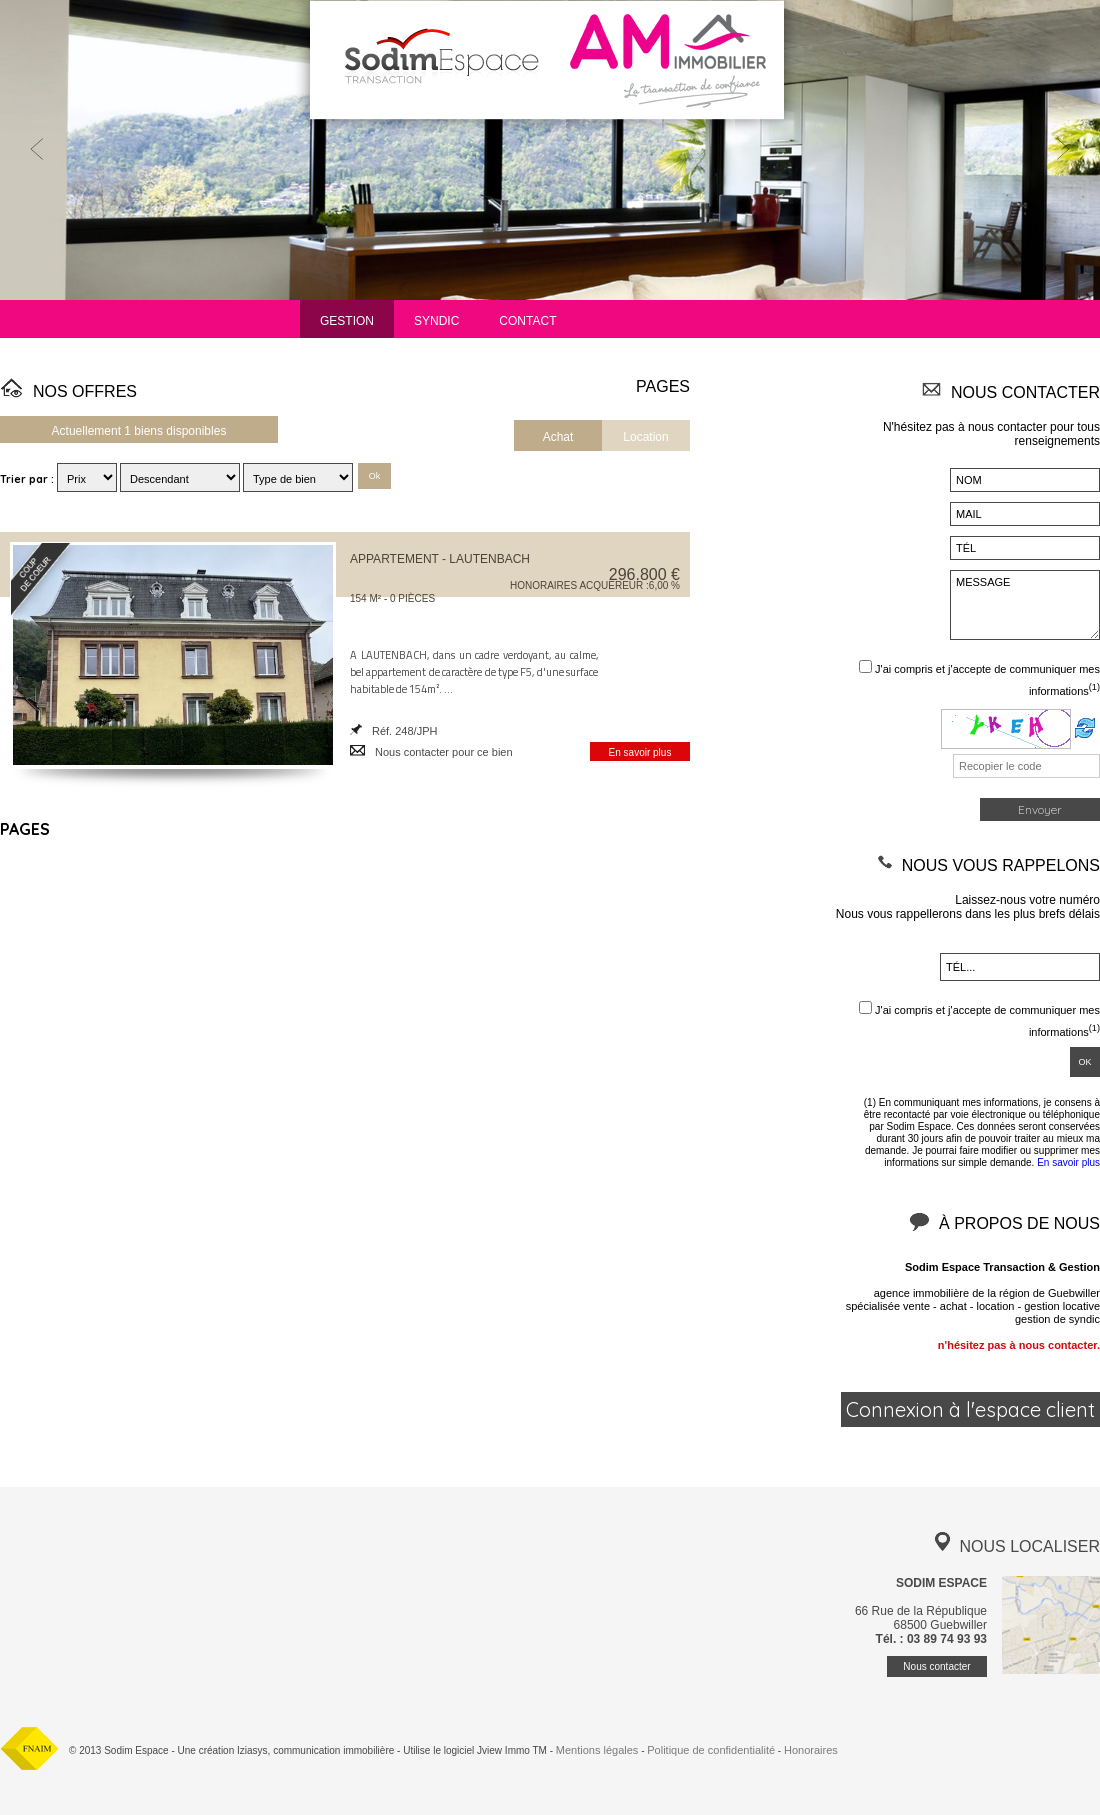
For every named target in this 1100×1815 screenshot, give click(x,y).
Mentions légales (597, 1750)
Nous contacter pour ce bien (444, 752)
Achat (558, 437)
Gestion (347, 321)
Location (645, 437)
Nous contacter (936, 1666)
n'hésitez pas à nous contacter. (1019, 1345)
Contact (527, 321)
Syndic (436, 321)
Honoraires (811, 1750)
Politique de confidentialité (711, 1750)
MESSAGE (1025, 605)
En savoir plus (640, 752)
